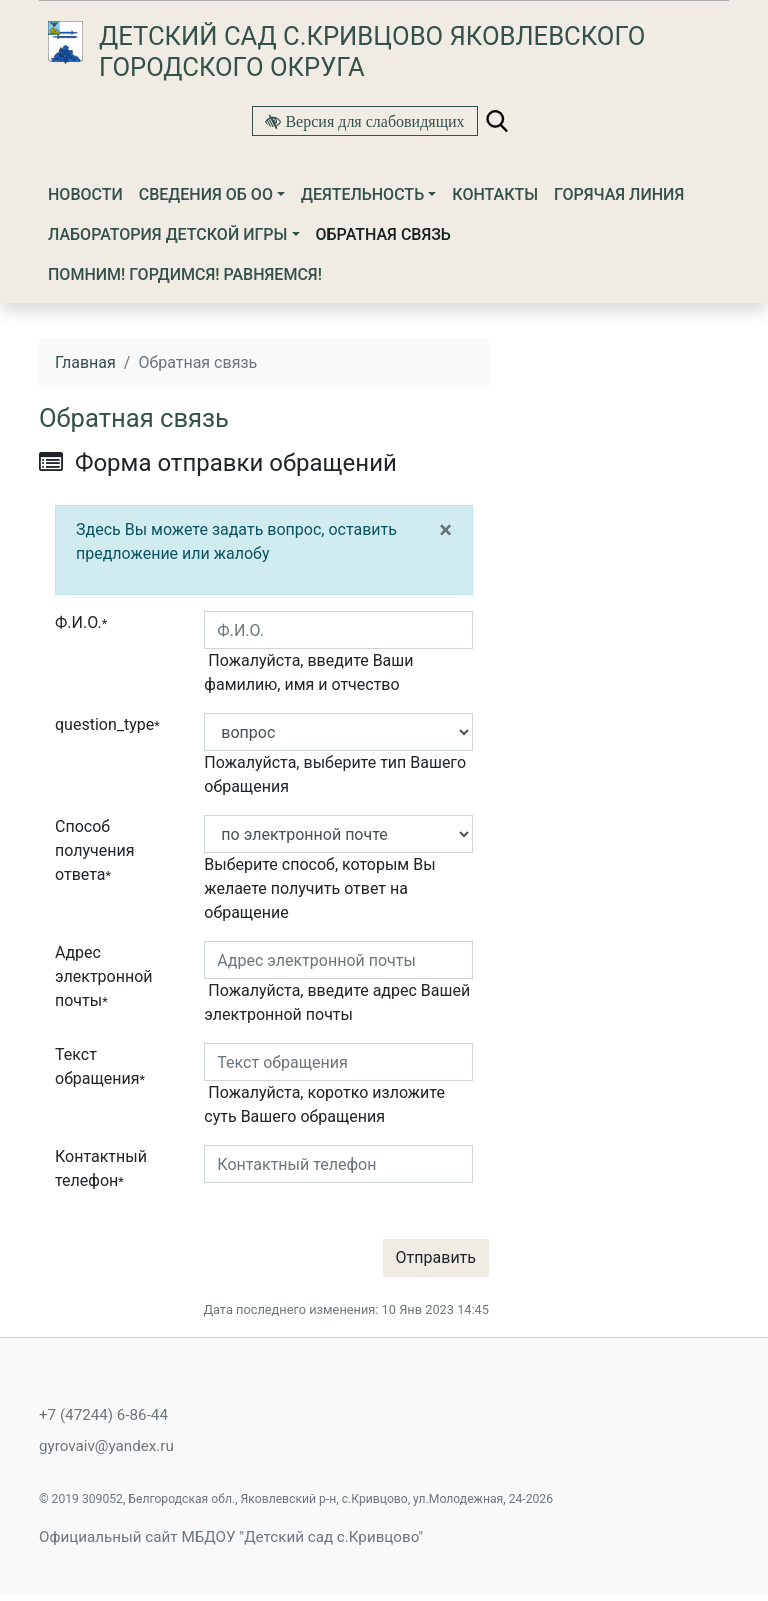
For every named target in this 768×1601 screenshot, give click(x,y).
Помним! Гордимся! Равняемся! (185, 274)
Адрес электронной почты (104, 976)
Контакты (495, 194)
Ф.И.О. (81, 622)
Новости (85, 194)
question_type (107, 724)
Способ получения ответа (94, 850)
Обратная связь (383, 234)
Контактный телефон (101, 1168)
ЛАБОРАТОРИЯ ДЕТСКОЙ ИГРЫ (167, 234)
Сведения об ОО (206, 194)
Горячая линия (619, 194)
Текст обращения (100, 1066)
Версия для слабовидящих (372, 121)
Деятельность (362, 194)
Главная (85, 362)
